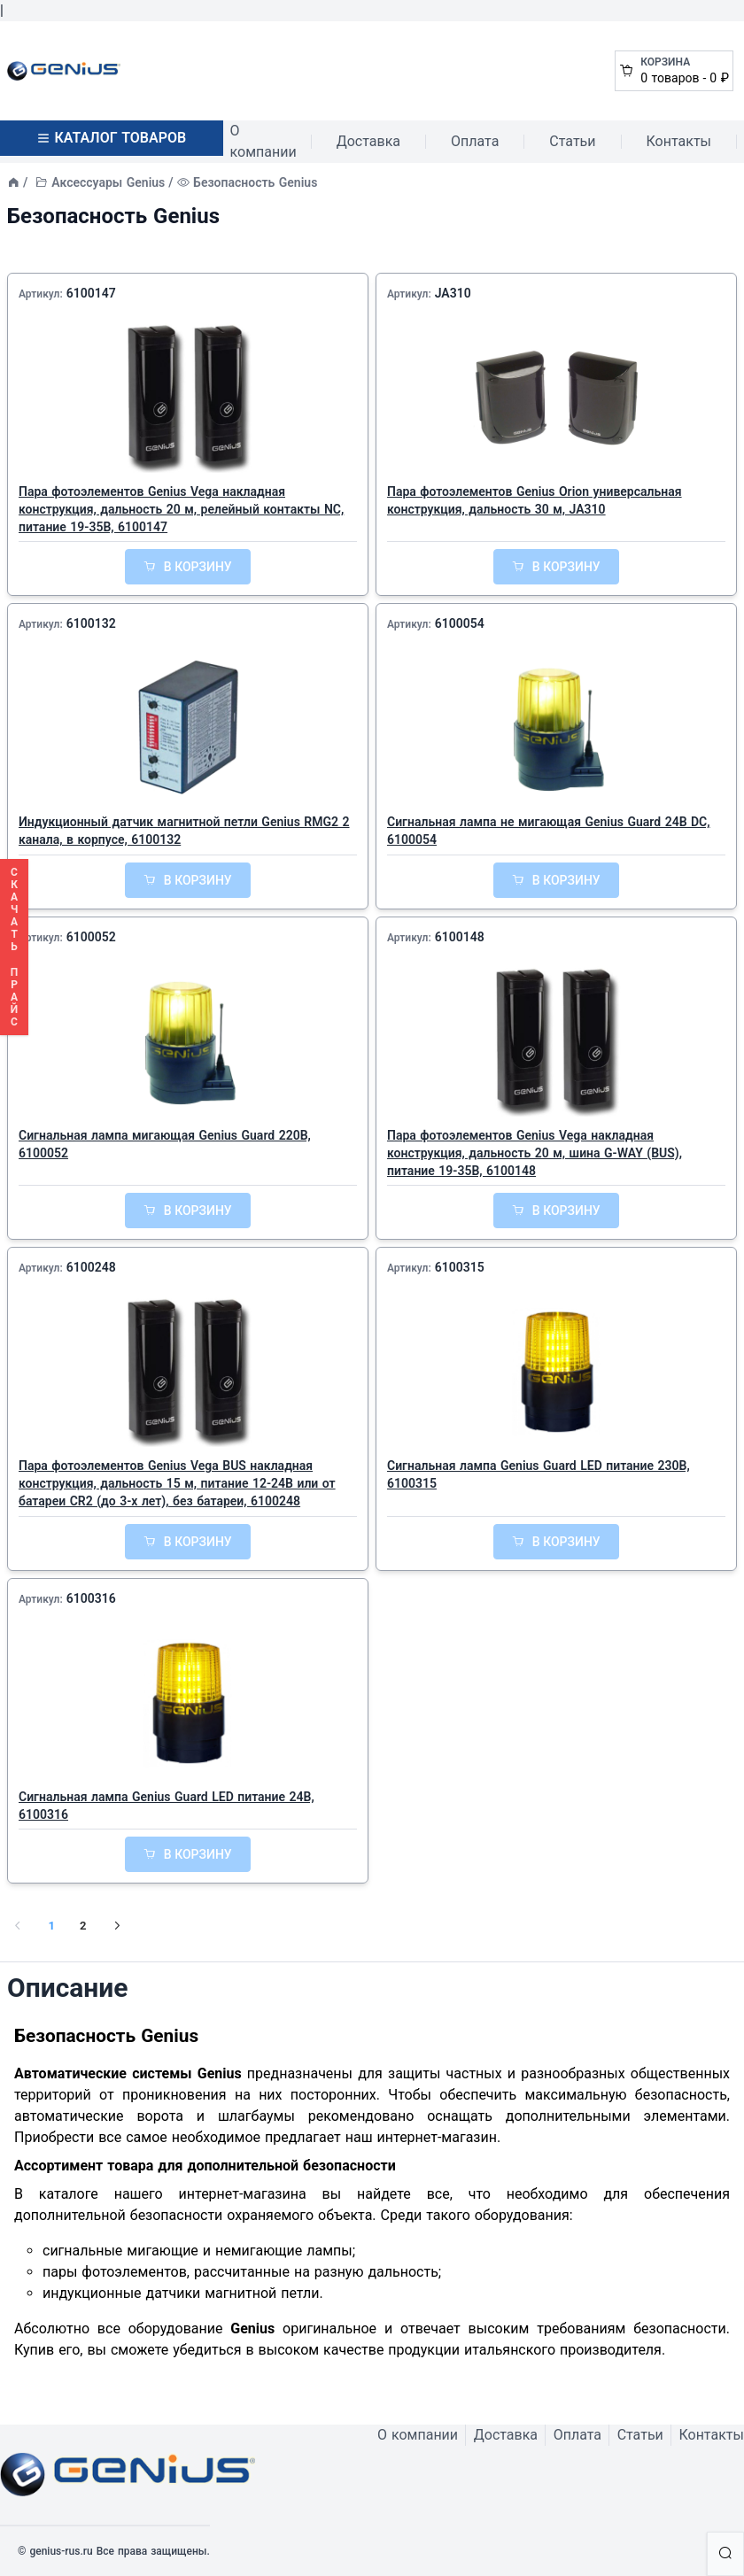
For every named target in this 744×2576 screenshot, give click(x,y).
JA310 (453, 293)
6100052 (91, 937)
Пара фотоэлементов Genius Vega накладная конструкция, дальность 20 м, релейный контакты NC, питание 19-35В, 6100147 (181, 509)
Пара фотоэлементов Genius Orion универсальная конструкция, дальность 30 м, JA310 (534, 500)
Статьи (572, 141)
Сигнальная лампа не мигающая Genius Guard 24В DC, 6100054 (548, 831)
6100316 (91, 1598)
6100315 (459, 1267)
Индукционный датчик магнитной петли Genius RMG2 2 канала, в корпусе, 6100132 (184, 831)
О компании (263, 141)
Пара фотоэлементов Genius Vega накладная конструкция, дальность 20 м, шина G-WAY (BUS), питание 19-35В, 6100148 (534, 1153)
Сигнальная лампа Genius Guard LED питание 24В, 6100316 (166, 1806)
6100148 (459, 937)
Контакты (679, 141)
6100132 (91, 623)
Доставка (368, 141)
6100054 (459, 623)
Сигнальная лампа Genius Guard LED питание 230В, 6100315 (538, 1474)
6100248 (91, 1267)
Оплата (475, 141)
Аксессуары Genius (108, 182)
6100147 (91, 293)
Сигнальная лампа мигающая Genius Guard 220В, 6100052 (165, 1144)
